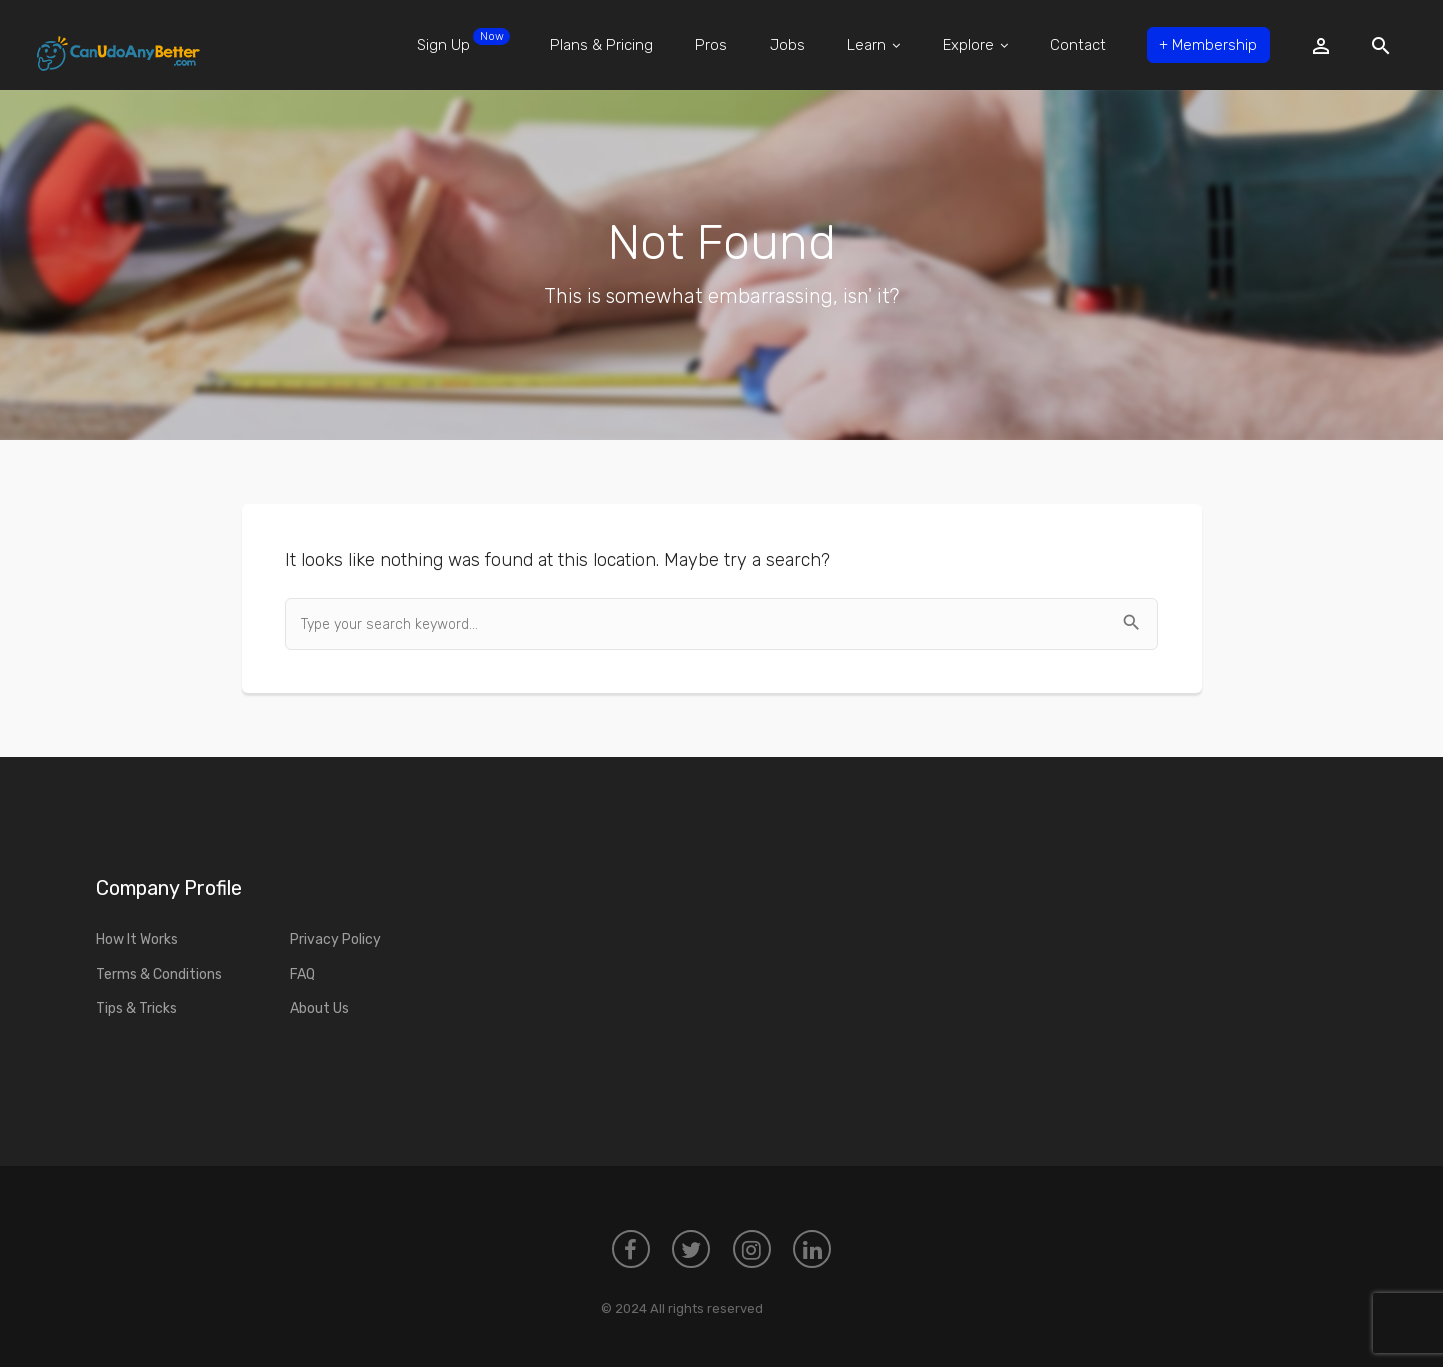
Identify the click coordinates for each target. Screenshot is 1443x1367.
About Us (319, 1008)
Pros (711, 45)
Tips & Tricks (136, 1008)
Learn (873, 45)
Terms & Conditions (159, 974)
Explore (975, 45)
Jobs (787, 45)
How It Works (137, 939)
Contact (1078, 45)
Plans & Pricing (601, 45)
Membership (1208, 45)
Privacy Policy (335, 939)
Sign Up (464, 41)
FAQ (302, 974)
